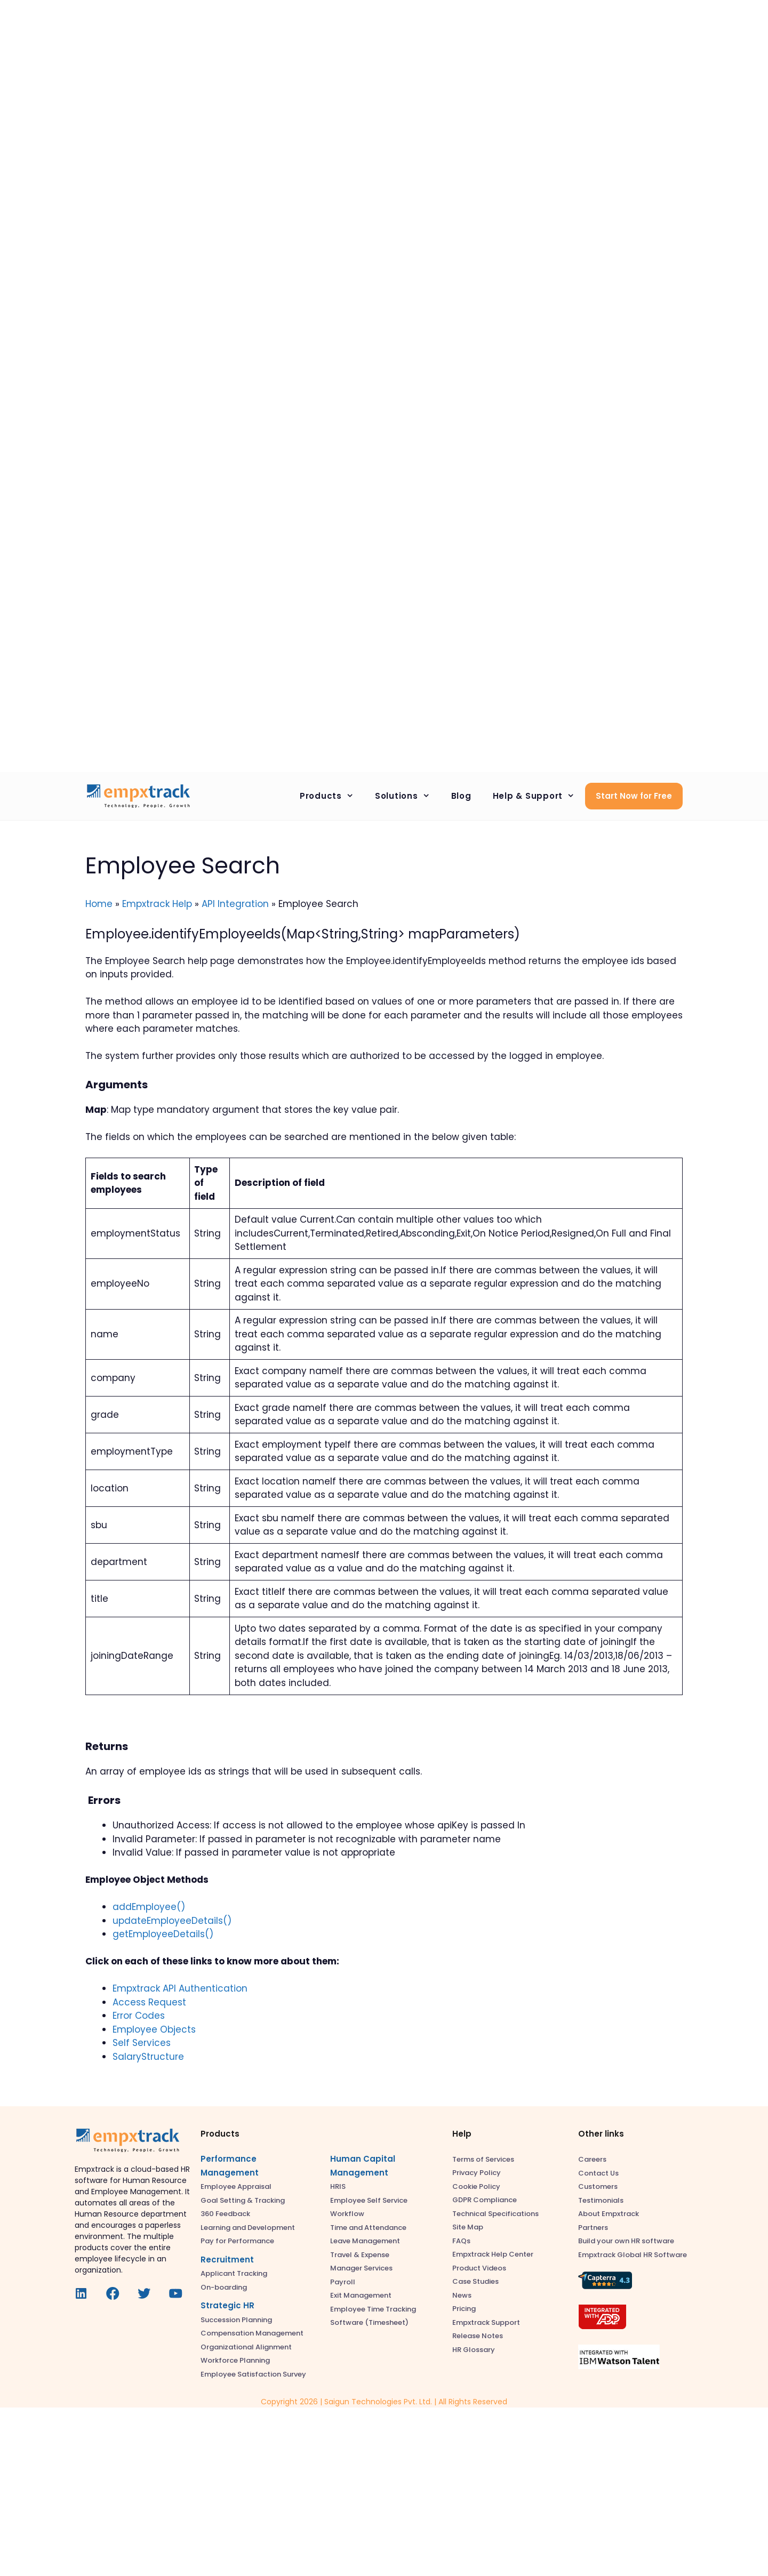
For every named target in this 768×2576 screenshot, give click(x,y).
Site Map (467, 2227)
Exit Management (360, 2295)
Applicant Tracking (234, 2273)
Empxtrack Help (157, 903)
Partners (593, 2227)
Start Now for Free (634, 795)
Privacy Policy (476, 2173)
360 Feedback (225, 2214)
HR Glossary (473, 2350)
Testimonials (600, 2200)
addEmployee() (149, 1906)
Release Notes (477, 2336)
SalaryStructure (148, 2056)
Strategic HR (227, 2305)
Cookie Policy (476, 2186)
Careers (592, 2159)
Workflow (347, 2214)
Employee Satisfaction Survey (253, 2374)
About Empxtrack (608, 2214)
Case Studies (475, 2281)
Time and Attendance (368, 2227)
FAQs (461, 2241)
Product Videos (479, 2268)
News (461, 2295)
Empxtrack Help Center (492, 2254)
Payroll (342, 2282)
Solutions (408, 796)
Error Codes (139, 2015)
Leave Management (365, 2241)
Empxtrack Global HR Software (632, 2255)
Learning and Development (248, 2227)
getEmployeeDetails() (163, 1934)
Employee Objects (154, 2029)
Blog (461, 795)
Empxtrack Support (486, 2322)
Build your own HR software (626, 2241)
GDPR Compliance (484, 2200)
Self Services (142, 2042)
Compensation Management (252, 2333)
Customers (598, 2186)
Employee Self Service (368, 2200)
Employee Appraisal (236, 2186)
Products (332, 796)
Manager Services (361, 2268)
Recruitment (227, 2259)
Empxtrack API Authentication (180, 1988)
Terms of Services (483, 2159)
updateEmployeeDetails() (172, 1920)
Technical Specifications (495, 2214)
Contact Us (598, 2173)
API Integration (235, 903)
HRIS (338, 2186)
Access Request (149, 2002)
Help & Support (539, 796)
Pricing (464, 2309)
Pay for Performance (237, 2241)
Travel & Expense (359, 2255)
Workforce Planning (235, 2360)
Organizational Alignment (246, 2347)
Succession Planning (236, 2320)
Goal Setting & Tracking (243, 2200)
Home (99, 903)
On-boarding (224, 2287)
